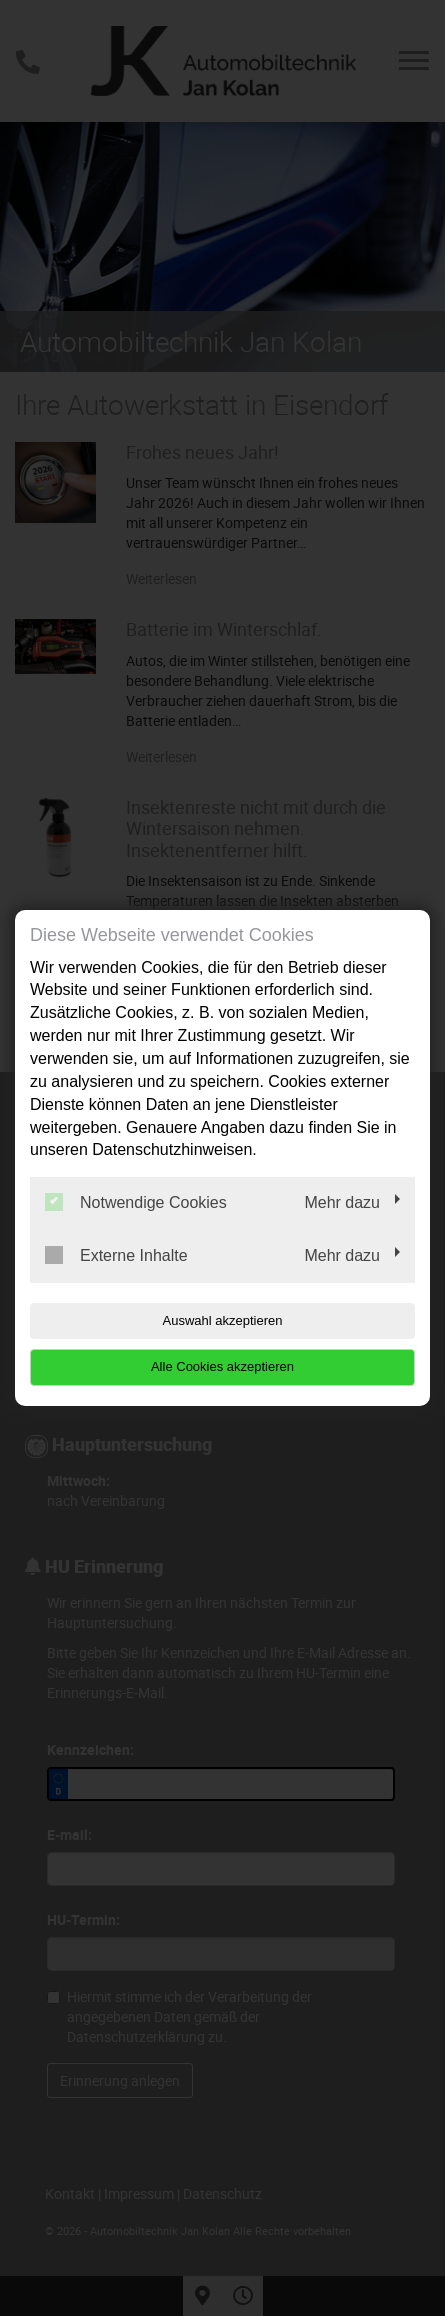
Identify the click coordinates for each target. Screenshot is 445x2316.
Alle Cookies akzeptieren (222, 1366)
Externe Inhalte (116, 1255)
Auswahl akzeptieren (223, 1320)
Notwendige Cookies (136, 1202)
